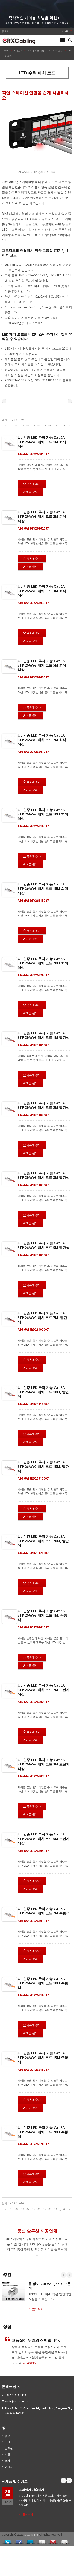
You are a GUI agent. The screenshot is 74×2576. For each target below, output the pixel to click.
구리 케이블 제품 (35, 50)
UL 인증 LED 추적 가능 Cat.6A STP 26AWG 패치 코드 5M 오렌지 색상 (43, 1838)
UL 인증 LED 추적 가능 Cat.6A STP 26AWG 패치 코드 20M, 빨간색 (43, 1541)
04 (27, 425)
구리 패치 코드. (55, 50)
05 (33, 425)
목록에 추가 (32, 484)
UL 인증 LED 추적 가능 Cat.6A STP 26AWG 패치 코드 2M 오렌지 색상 (43, 1689)
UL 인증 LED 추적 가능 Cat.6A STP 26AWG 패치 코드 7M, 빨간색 (42, 1317)
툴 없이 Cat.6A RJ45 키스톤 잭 (49, 2285)
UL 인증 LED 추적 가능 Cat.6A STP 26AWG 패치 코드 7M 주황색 (43, 1910)
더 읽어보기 (35, 2309)
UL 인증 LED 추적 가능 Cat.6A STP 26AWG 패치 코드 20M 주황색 (43, 2132)
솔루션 (9, 2448)
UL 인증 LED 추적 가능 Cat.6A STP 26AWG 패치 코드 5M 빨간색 (43, 1245)
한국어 (65, 31)
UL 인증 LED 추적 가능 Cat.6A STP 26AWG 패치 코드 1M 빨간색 (43, 1035)
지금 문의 (30, 492)
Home (6, 50)
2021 (7, 2502)
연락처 (9, 2466)
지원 (7, 2454)
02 (16, 425)
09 (55, 425)
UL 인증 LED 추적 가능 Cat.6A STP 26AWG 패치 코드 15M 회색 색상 (43, 888)
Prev (63, 2275)
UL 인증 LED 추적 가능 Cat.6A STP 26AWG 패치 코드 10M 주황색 (43, 1983)
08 (49, 425)
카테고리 (18, 50)
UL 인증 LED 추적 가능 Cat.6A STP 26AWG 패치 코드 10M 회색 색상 (43, 814)
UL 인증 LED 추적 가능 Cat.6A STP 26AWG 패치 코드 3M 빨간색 (43, 1175)
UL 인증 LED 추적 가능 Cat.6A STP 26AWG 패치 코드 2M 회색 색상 (42, 516)
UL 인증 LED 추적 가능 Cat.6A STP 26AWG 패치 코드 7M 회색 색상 (42, 739)
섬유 (7, 2436)
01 (11, 425)
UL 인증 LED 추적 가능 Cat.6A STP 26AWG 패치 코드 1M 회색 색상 (42, 442)
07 (44, 425)
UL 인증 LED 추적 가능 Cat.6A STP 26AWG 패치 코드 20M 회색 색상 (43, 963)
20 (64, 425)
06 (38, 425)
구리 (7, 2442)
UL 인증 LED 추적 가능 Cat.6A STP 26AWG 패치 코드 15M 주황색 (43, 2057)
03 (22, 425)
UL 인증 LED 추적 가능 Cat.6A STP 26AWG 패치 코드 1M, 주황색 (42, 1615)
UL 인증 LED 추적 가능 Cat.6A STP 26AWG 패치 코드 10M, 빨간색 (43, 1392)
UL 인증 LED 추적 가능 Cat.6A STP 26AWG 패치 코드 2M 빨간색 (43, 1105)
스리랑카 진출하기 (31, 2490)
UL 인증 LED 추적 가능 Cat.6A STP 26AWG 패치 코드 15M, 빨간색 (43, 1466)
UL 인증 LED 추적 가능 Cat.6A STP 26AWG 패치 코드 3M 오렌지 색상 (43, 1764)
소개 (7, 2460)
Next (69, 2275)
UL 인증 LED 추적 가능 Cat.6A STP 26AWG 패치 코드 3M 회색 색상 (42, 591)
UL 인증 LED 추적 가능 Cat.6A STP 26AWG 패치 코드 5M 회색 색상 (42, 665)
